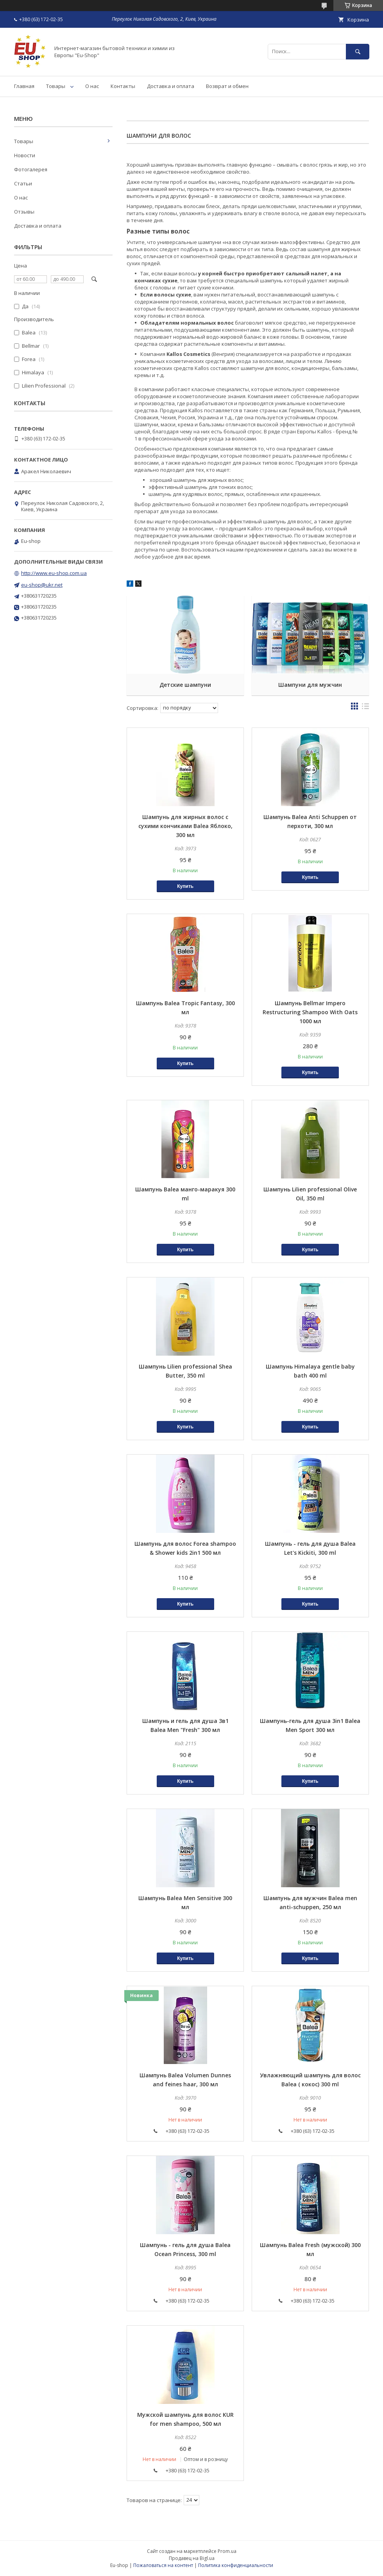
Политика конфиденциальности (235, 2565)
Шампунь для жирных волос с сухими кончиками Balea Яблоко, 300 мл (185, 826)
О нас (92, 86)
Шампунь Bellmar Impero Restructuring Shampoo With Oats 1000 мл (310, 1012)
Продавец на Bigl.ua (192, 2558)
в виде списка (365, 707)
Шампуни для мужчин (310, 684)
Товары (55, 86)
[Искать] (357, 51)
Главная (24, 86)
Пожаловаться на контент (163, 2565)
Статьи (23, 183)
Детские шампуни (185, 684)
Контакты (123, 86)
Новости (24, 155)
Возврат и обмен (227, 86)
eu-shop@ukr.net (42, 585)
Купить (185, 886)
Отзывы (24, 211)
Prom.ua (227, 2551)
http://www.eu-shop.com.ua (54, 573)
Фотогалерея (30, 169)
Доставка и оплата (170, 86)
